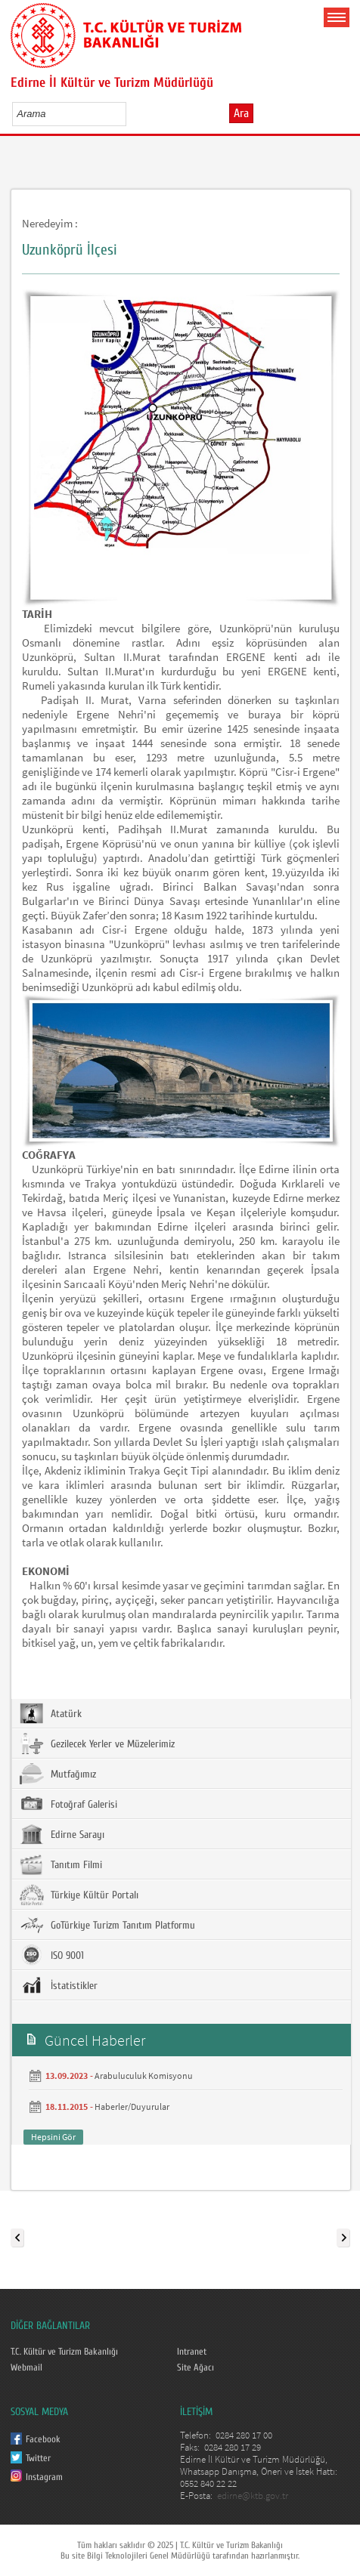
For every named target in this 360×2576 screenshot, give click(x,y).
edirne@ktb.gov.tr (252, 2495)
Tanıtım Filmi (61, 1864)
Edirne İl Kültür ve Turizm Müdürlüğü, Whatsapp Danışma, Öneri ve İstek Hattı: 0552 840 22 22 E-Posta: (258, 2477)
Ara (241, 113)
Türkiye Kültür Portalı (79, 1894)
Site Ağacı (195, 2367)
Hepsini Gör (53, 2136)
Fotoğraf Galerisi (68, 1804)
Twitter (38, 2458)
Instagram (44, 2477)
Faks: (191, 2447)
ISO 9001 (52, 1955)
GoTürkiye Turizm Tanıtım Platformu (107, 1924)
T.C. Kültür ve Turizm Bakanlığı (64, 2351)
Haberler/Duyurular (132, 2106)
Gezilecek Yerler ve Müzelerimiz (97, 1743)
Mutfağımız (58, 1773)
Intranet (191, 2351)
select (130, 113)
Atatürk (51, 1713)
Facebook (43, 2439)
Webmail (26, 2367)
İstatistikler (59, 1985)
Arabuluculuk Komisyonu (144, 2075)
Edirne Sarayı (62, 1834)
